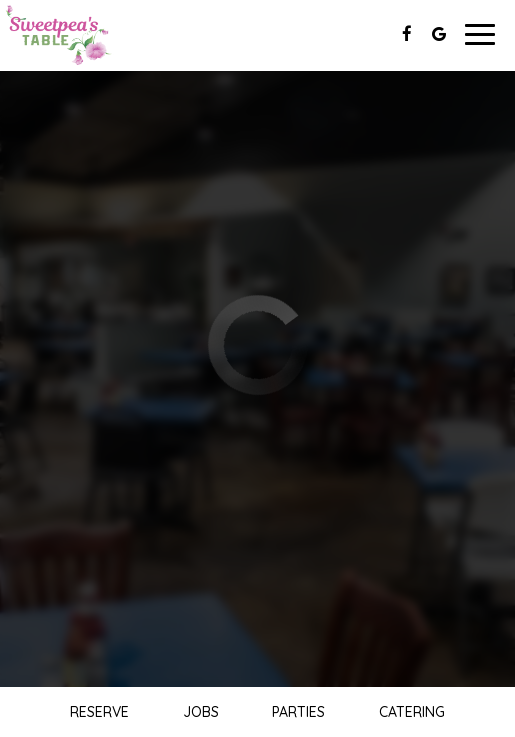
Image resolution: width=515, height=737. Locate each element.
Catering (412, 712)
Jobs (201, 712)
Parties (298, 712)
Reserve (99, 712)
